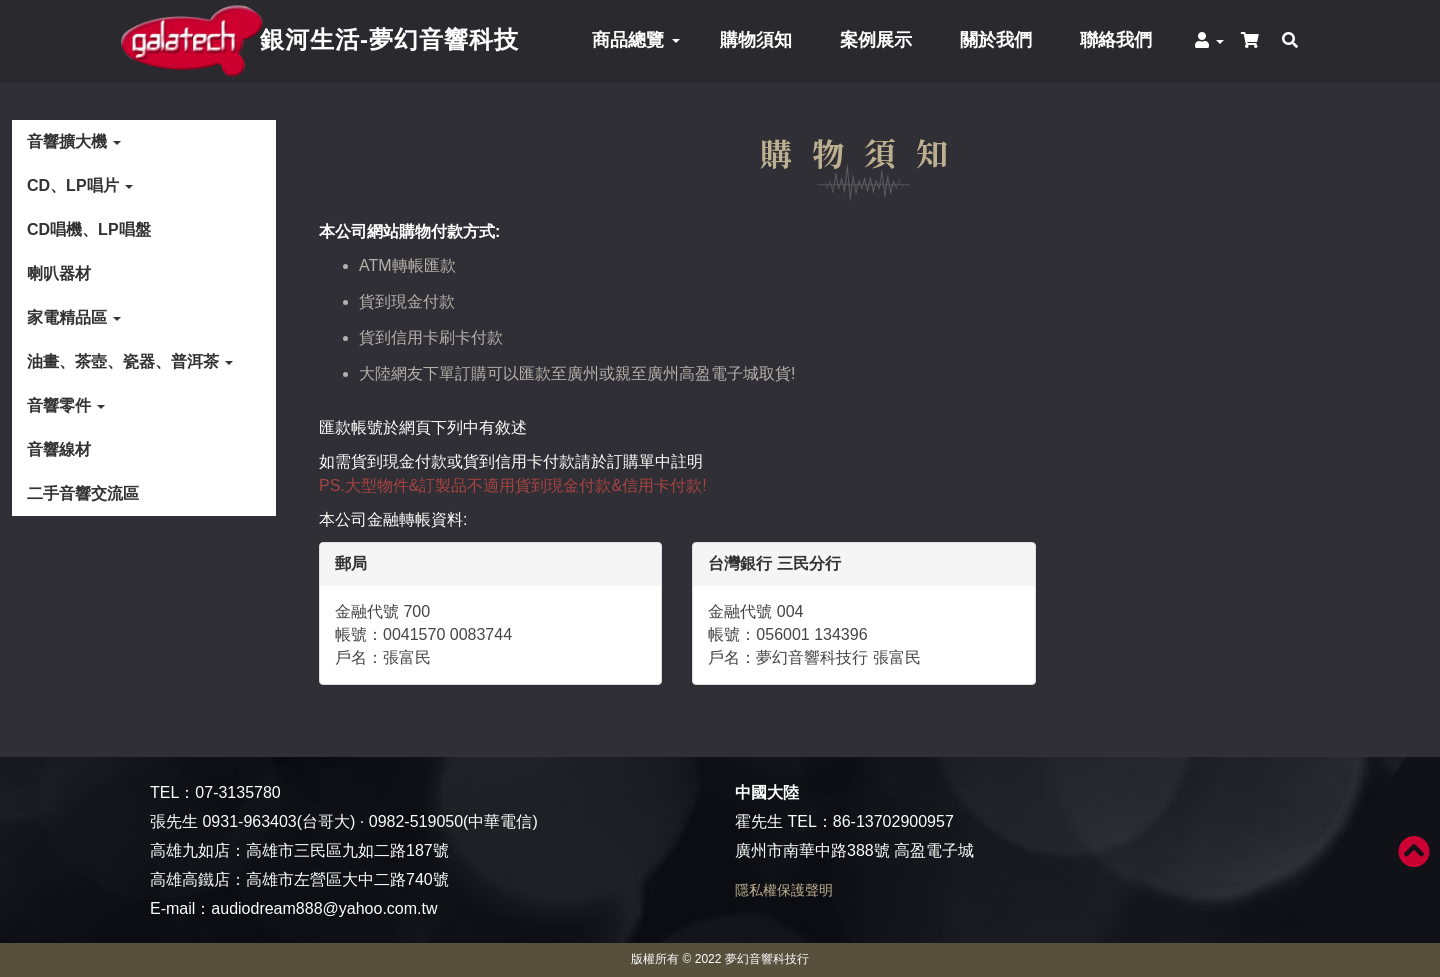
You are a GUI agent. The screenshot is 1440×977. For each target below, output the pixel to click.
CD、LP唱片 (80, 185)
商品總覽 (635, 40)
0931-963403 (249, 821)
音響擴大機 (74, 141)
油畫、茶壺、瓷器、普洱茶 (130, 361)
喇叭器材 (59, 273)
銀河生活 (389, 39)
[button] (1210, 40)
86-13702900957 (893, 821)
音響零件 (66, 405)
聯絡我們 (1116, 40)
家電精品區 (74, 317)
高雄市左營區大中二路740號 (347, 879)
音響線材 (59, 449)
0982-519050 (416, 821)
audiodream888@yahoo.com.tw (324, 908)
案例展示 (876, 40)
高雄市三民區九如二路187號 (347, 850)
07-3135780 (237, 792)
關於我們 (996, 40)
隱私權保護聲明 (784, 890)
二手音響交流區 (83, 493)
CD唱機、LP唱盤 (89, 229)
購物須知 (756, 40)
